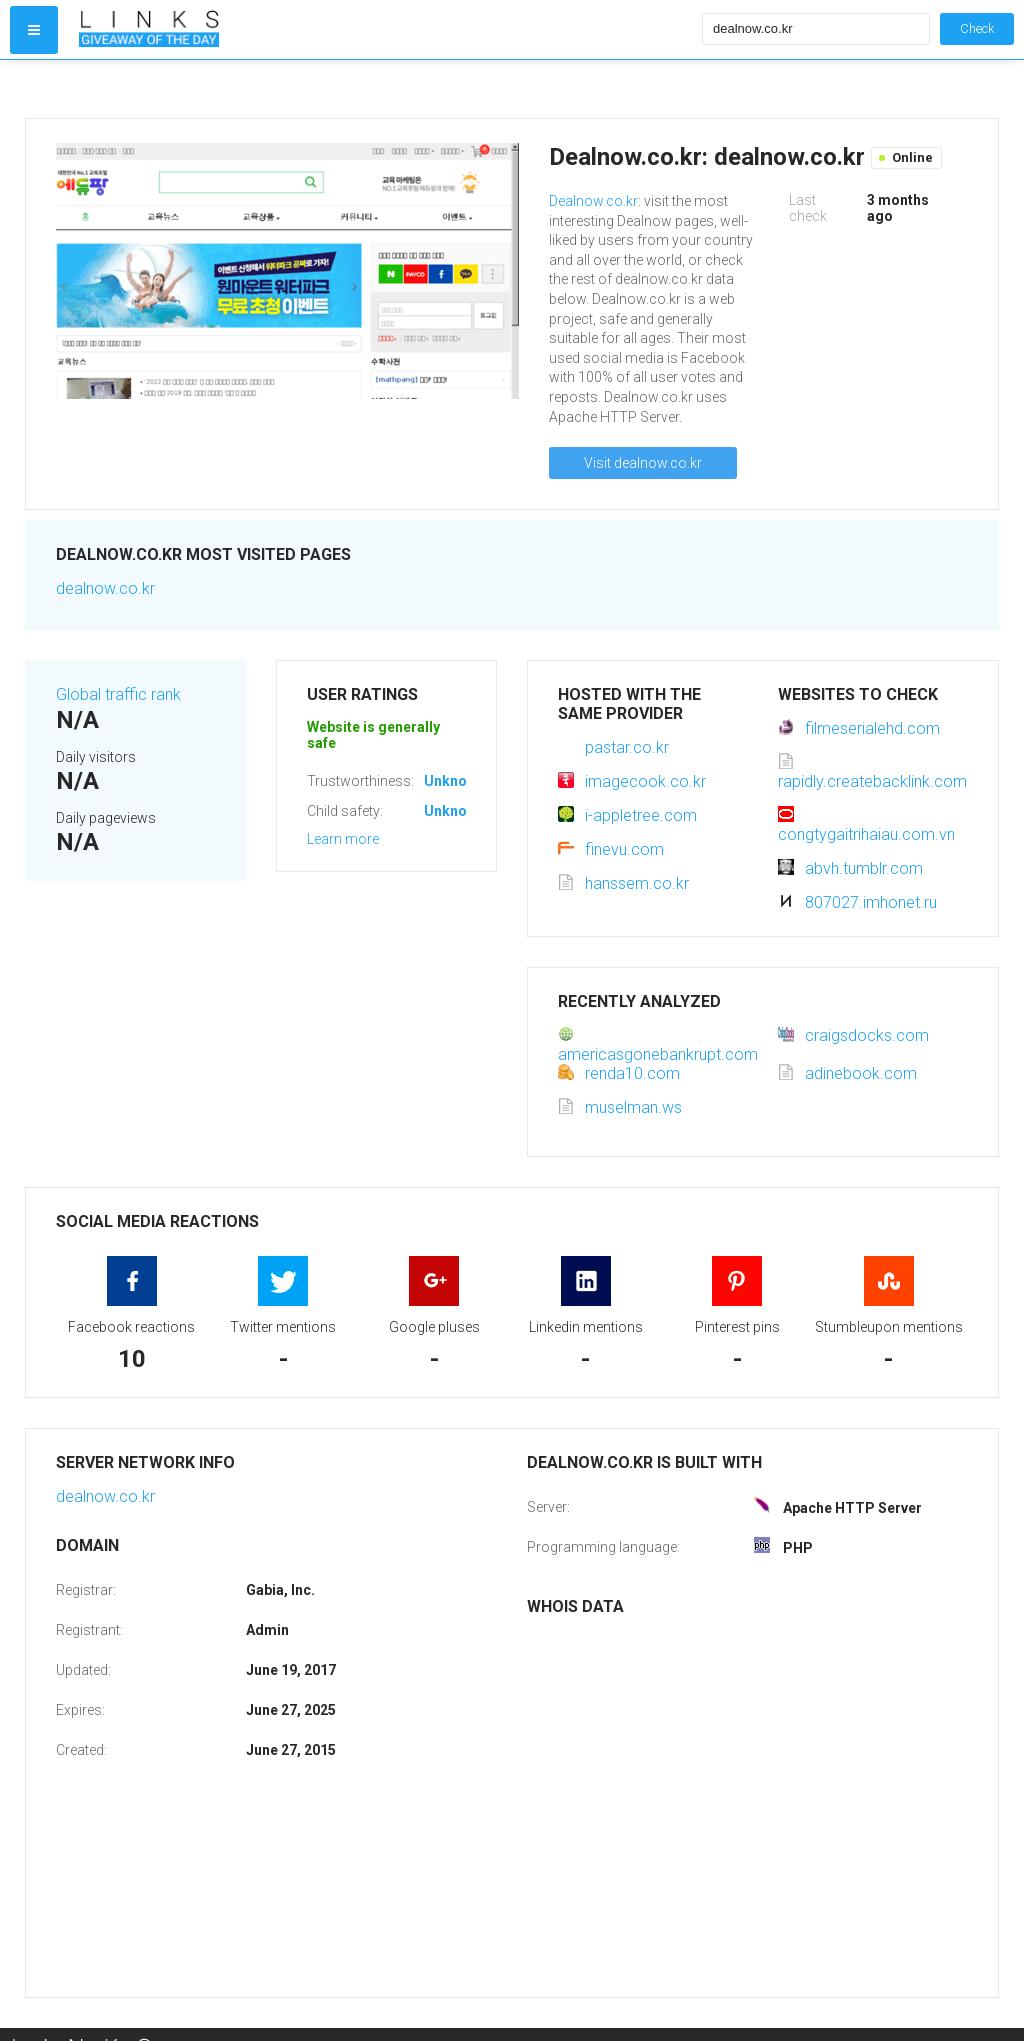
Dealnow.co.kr (593, 201)
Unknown (454, 781)
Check (977, 28)
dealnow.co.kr (105, 588)
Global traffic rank (118, 694)
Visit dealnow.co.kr (643, 463)
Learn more (343, 839)
